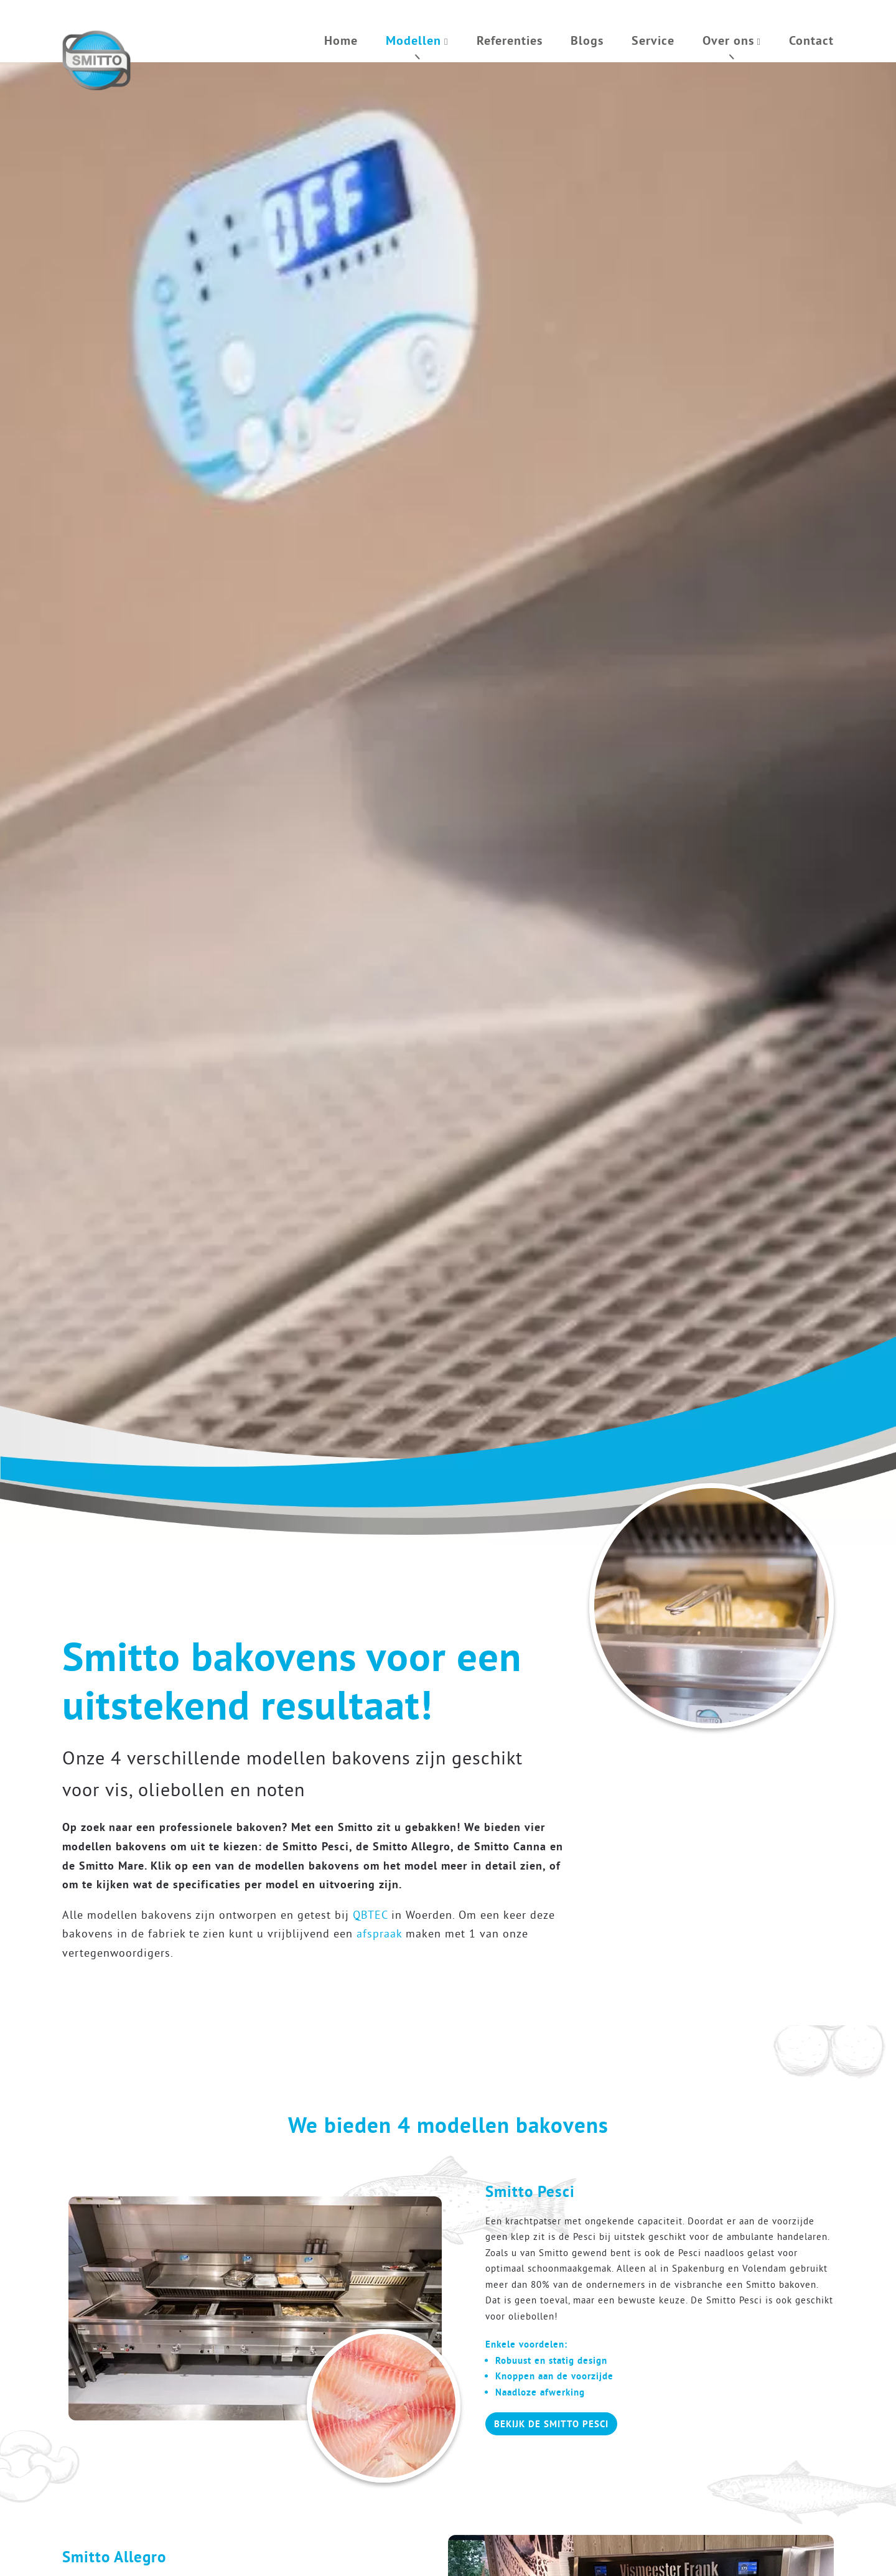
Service (653, 40)
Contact (811, 40)
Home (341, 40)
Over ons (728, 40)
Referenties (510, 40)
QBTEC (370, 1915)
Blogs (587, 40)
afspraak (379, 1933)
